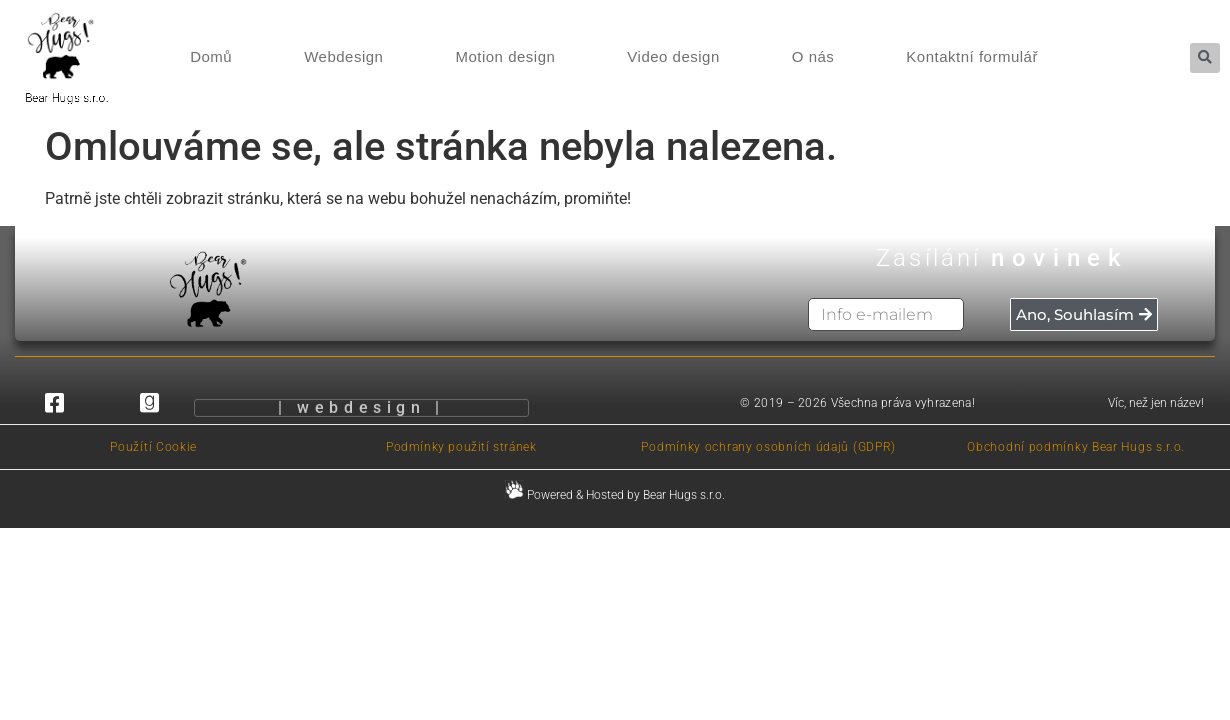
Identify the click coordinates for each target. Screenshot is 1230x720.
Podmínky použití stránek (461, 447)
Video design (673, 56)
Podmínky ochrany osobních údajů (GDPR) (768, 447)
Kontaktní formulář (972, 56)
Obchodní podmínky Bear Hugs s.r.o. (1076, 447)
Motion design (505, 56)
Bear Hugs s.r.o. (57, 98)
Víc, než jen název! (1156, 403)
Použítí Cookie (153, 447)
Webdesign (343, 56)
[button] (1205, 58)
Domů (211, 56)
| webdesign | (361, 410)
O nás (813, 56)
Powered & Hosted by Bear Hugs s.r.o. (615, 495)
